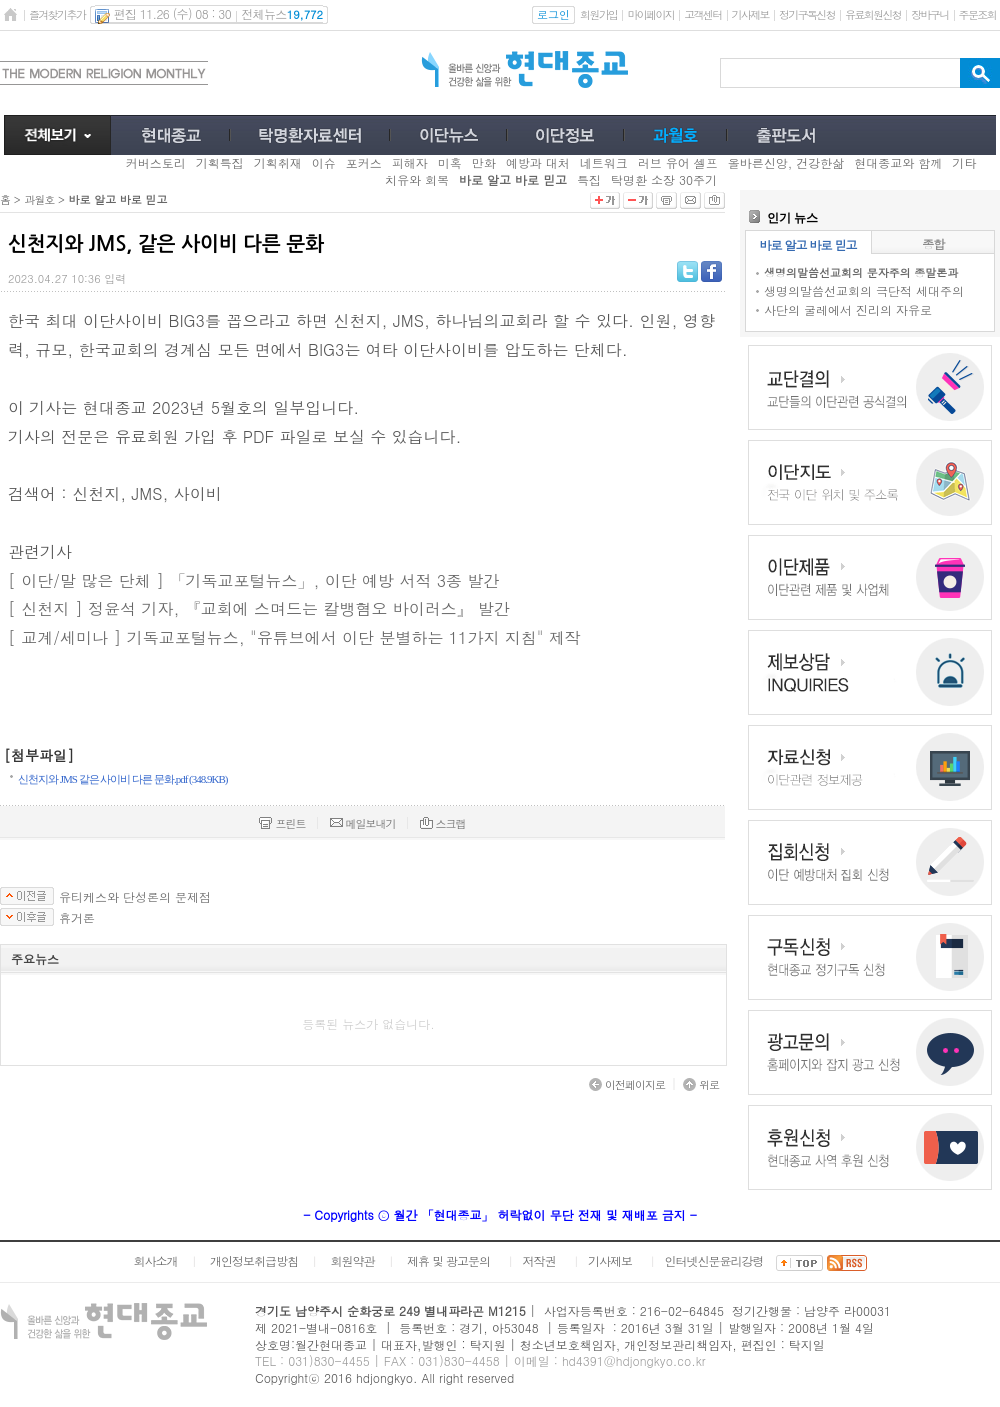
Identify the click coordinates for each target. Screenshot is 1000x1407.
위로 (701, 1084)
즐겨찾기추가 (57, 14)
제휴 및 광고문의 (448, 1260)
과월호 (39, 199)
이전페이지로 (627, 1084)
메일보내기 (363, 823)
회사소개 (155, 1260)
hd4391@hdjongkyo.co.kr (634, 1360)
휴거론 (77, 918)
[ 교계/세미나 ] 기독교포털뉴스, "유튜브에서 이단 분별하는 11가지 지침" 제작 (294, 637)
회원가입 (598, 14)
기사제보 (750, 14)
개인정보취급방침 (254, 1260)
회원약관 (352, 1260)
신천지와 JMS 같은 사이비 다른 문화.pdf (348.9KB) (122, 779)
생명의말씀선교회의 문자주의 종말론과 (861, 272)
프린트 (282, 823)
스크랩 (443, 823)
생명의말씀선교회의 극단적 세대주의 (864, 290)
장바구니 (929, 14)
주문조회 (977, 14)
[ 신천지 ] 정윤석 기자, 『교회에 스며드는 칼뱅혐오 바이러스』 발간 (259, 608)
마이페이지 (650, 14)
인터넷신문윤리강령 (714, 1260)
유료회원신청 (873, 14)
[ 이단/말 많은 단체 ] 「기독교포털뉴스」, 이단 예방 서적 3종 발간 (253, 580)
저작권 (539, 1260)
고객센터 (702, 14)
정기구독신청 (807, 14)
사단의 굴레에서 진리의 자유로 (848, 309)
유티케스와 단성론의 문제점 (135, 897)
